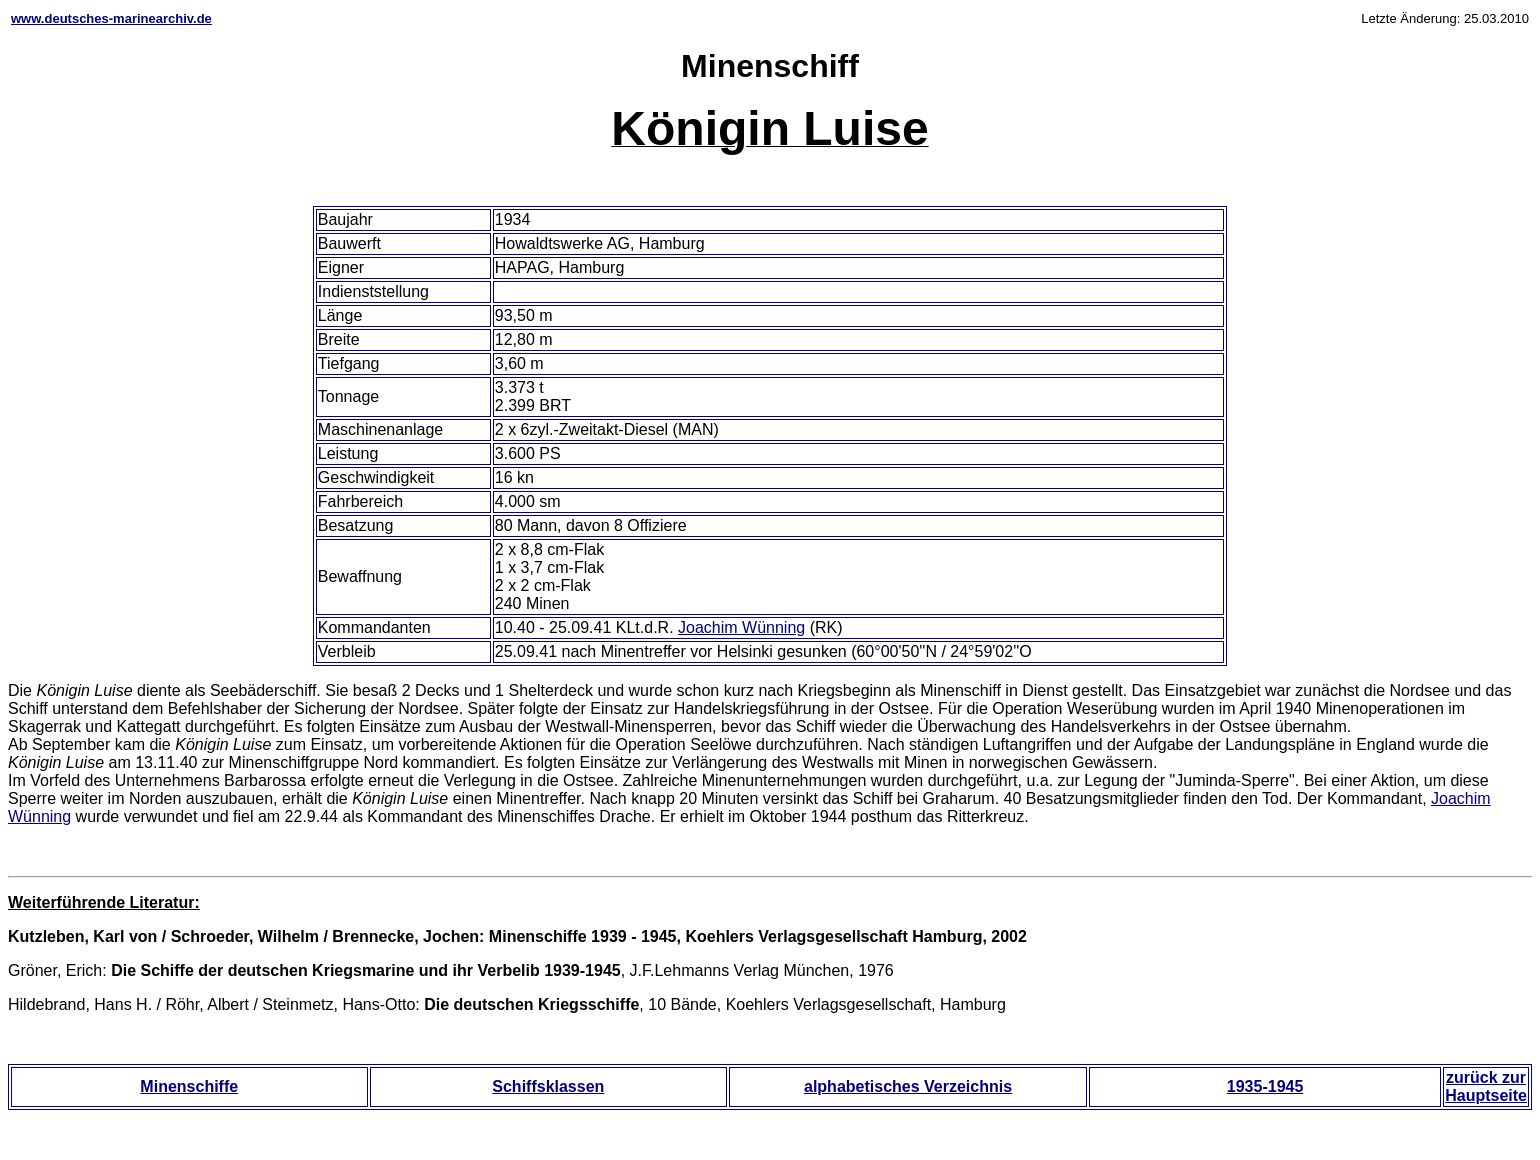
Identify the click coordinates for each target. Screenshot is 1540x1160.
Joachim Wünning (741, 627)
